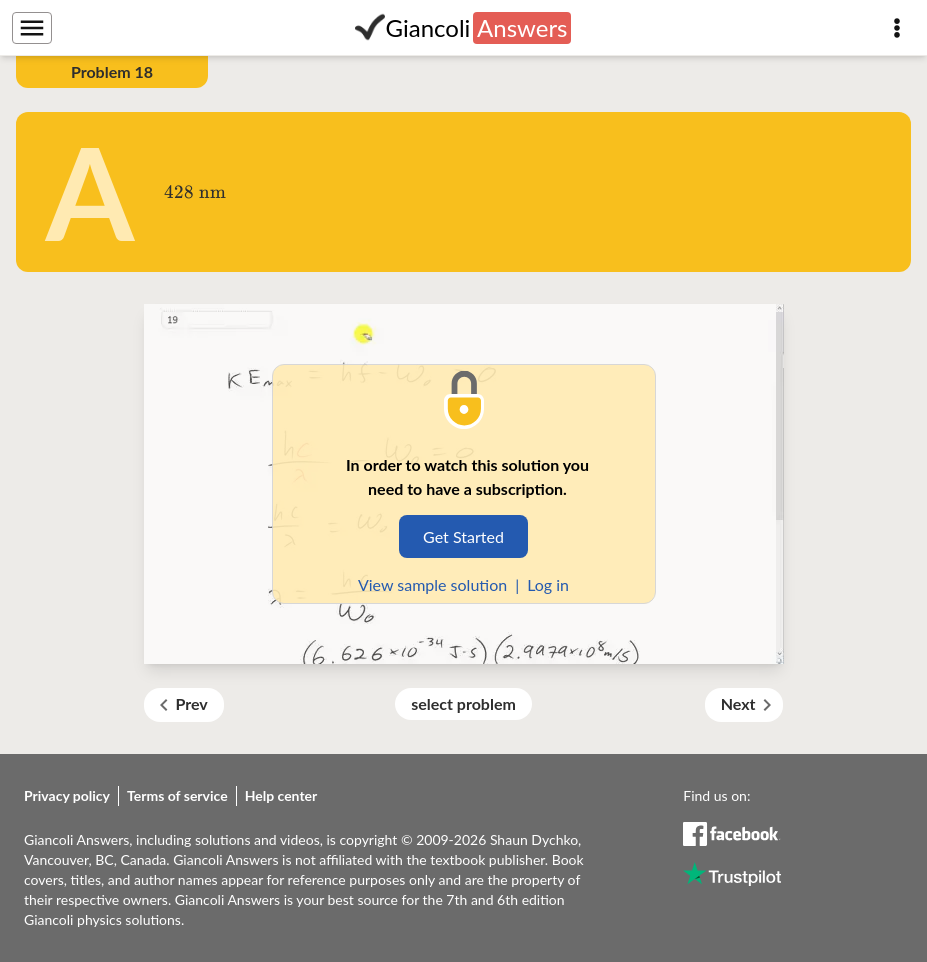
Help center (281, 795)
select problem (463, 703)
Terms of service (177, 795)
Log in (548, 584)
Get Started (463, 536)
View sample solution (432, 584)
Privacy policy (67, 795)
